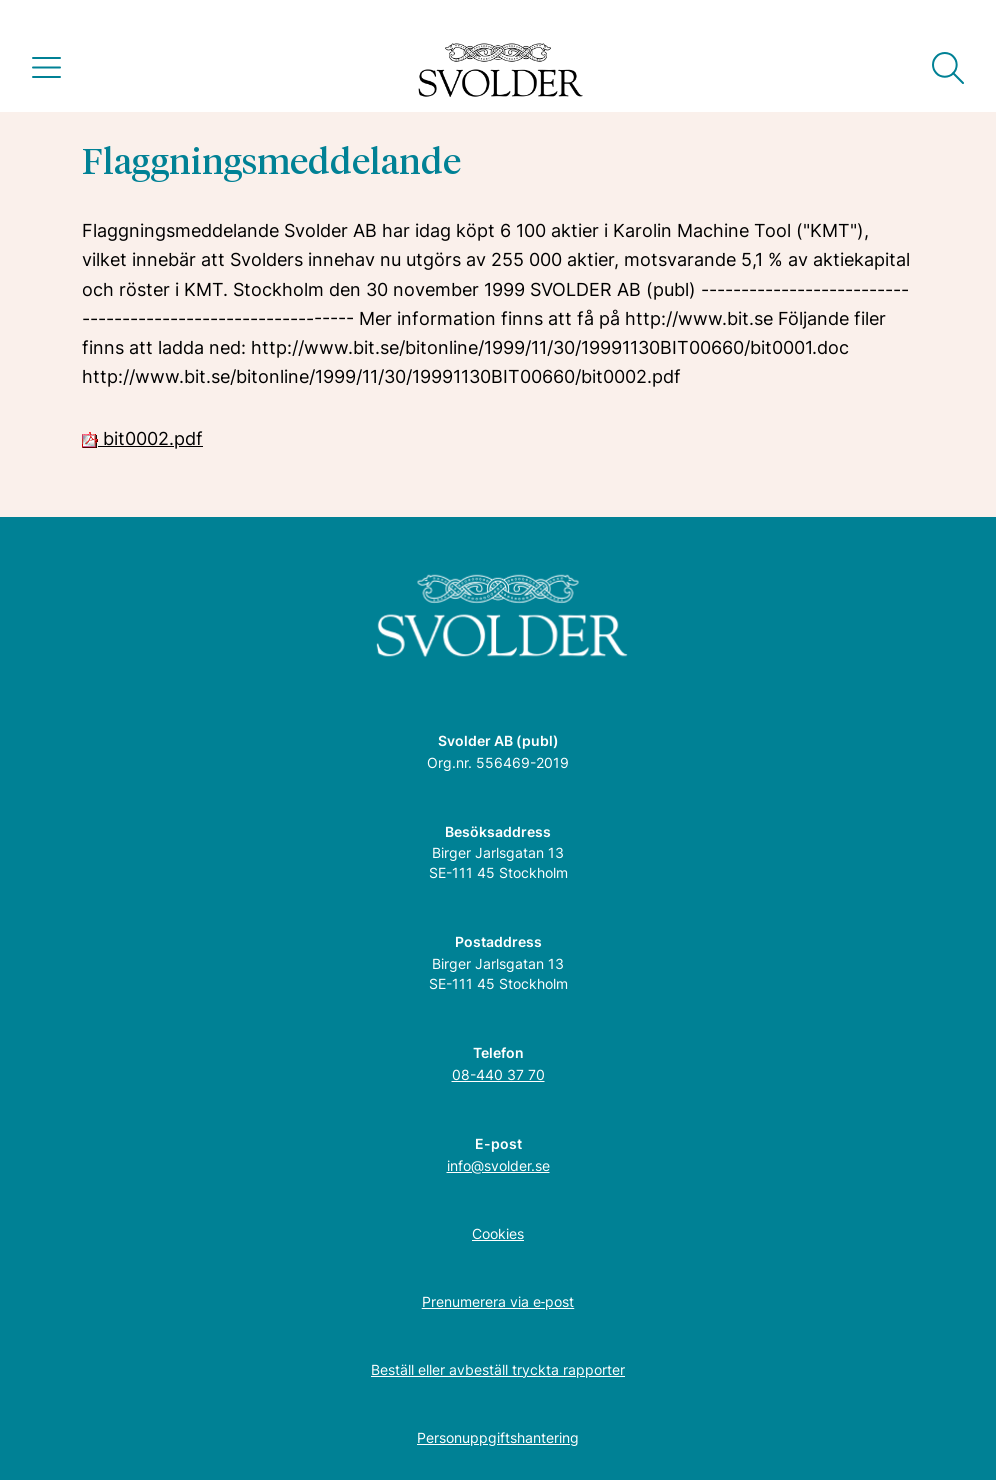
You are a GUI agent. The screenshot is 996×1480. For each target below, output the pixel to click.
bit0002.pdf (142, 438)
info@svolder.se (498, 1165)
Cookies (498, 1233)
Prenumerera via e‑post (498, 1301)
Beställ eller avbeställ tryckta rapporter (498, 1369)
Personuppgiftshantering (498, 1437)
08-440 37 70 (498, 1074)
